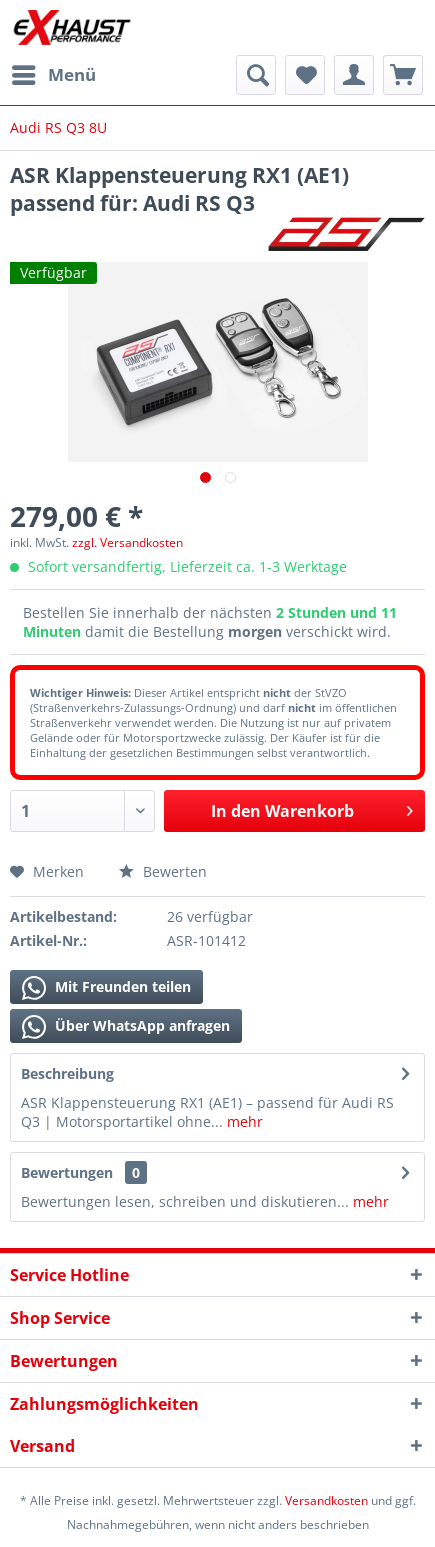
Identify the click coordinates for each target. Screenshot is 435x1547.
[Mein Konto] (354, 75)
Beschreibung (67, 1073)
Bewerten (163, 871)
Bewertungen (67, 1172)
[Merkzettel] (305, 75)
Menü (54, 72)
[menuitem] (53, 75)
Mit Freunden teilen (106, 988)
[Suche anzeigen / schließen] (256, 75)
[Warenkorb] (403, 75)
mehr (243, 1121)
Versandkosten (326, 1500)
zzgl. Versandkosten (127, 542)
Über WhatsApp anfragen (126, 1027)
